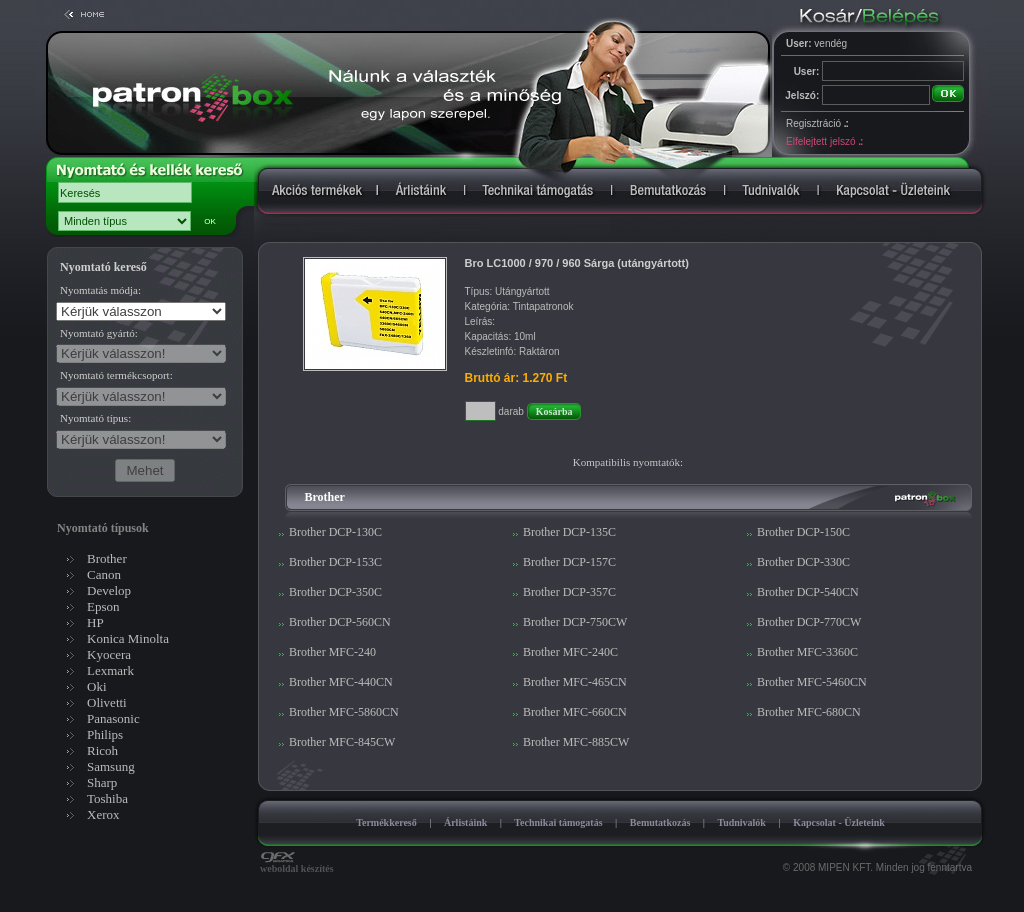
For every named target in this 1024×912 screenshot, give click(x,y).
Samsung (111, 766)
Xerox (103, 814)
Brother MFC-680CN (809, 712)
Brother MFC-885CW (576, 742)
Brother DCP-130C (335, 532)
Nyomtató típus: (95, 418)
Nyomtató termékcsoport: (116, 375)
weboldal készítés (297, 864)
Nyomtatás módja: (100, 290)
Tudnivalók (741, 822)
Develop (109, 590)
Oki (97, 686)
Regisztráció (817, 123)
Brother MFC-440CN (341, 682)
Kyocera (109, 654)
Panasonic (113, 718)
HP (95, 622)
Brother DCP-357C (569, 592)
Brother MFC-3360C (807, 652)
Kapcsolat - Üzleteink (839, 822)
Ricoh (102, 750)
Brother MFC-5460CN (812, 682)
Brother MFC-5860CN (344, 712)
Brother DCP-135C (569, 532)
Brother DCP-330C (803, 562)
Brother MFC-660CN (575, 712)
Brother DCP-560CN (340, 622)
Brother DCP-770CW (809, 622)
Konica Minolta (128, 638)
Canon (104, 574)
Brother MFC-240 (332, 652)
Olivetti (107, 702)
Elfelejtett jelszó (824, 141)
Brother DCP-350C (335, 592)
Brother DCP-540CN (808, 592)
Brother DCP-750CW (575, 622)
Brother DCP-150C (803, 532)
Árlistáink (465, 822)
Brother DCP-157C (569, 562)
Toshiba (107, 798)
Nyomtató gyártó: (99, 333)
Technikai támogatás (558, 822)
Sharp (102, 782)
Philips (105, 734)
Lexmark (110, 670)
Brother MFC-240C (570, 652)
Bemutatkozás (660, 822)
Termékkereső (386, 822)
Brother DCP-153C (335, 562)
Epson (103, 606)
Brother (107, 558)
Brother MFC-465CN (575, 682)
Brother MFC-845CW (342, 742)
